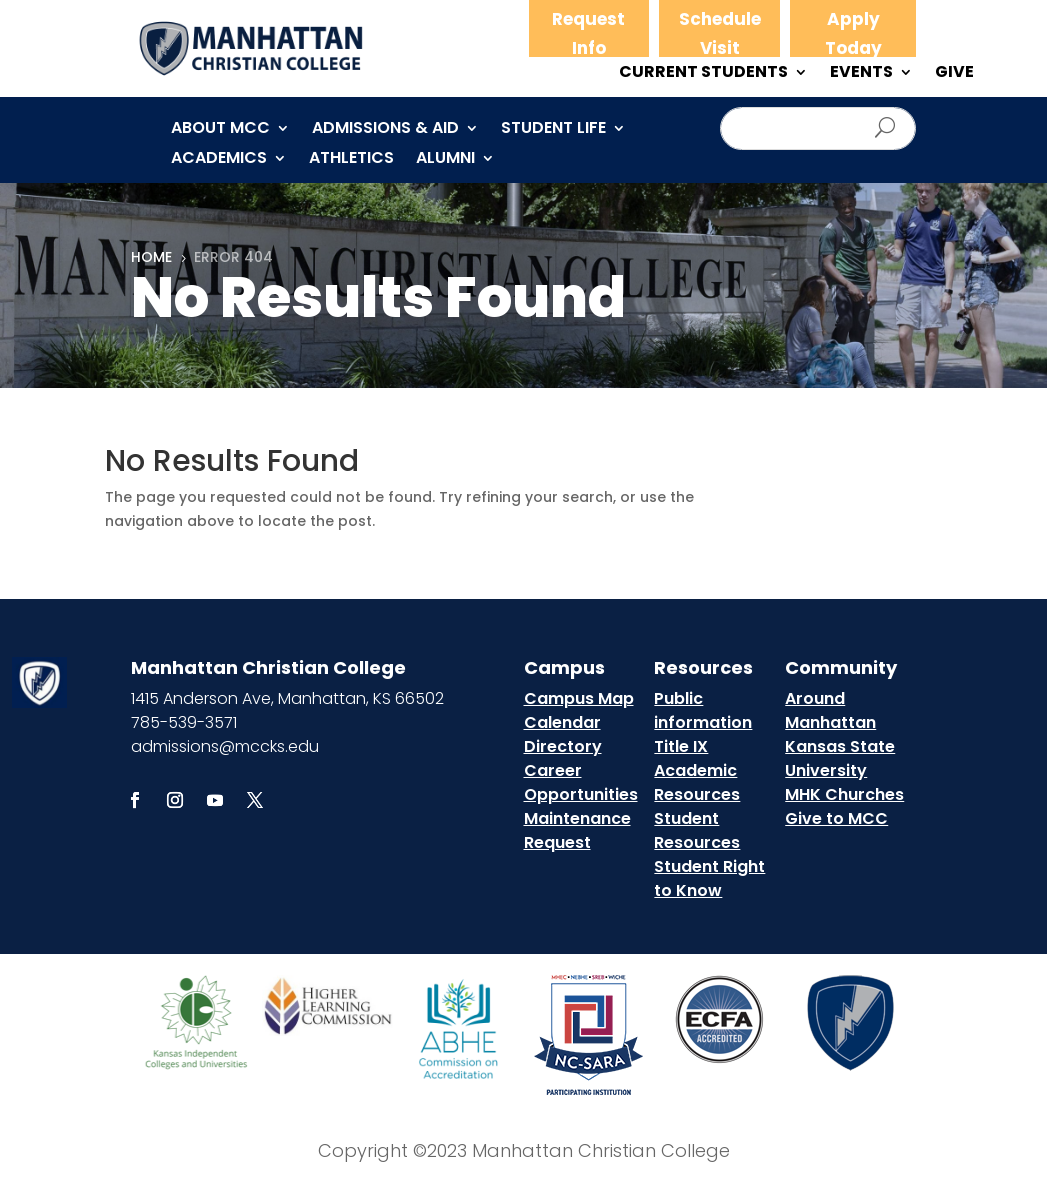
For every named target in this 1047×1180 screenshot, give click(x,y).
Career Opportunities (581, 782)
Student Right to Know (709, 878)
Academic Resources (697, 782)
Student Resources (697, 830)
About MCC (220, 130)
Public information (703, 710)
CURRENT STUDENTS (703, 74)
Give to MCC (836, 818)
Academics (219, 160)
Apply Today (853, 33)
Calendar (562, 722)
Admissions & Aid (385, 130)
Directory (563, 746)
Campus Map (579, 698)
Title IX (681, 746)
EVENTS (861, 74)
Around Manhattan (830, 710)
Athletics (351, 160)
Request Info (588, 33)
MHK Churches (844, 794)
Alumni (445, 160)
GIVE (954, 74)
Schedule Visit (720, 33)
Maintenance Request (577, 830)
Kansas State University (840, 758)
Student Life (553, 130)
